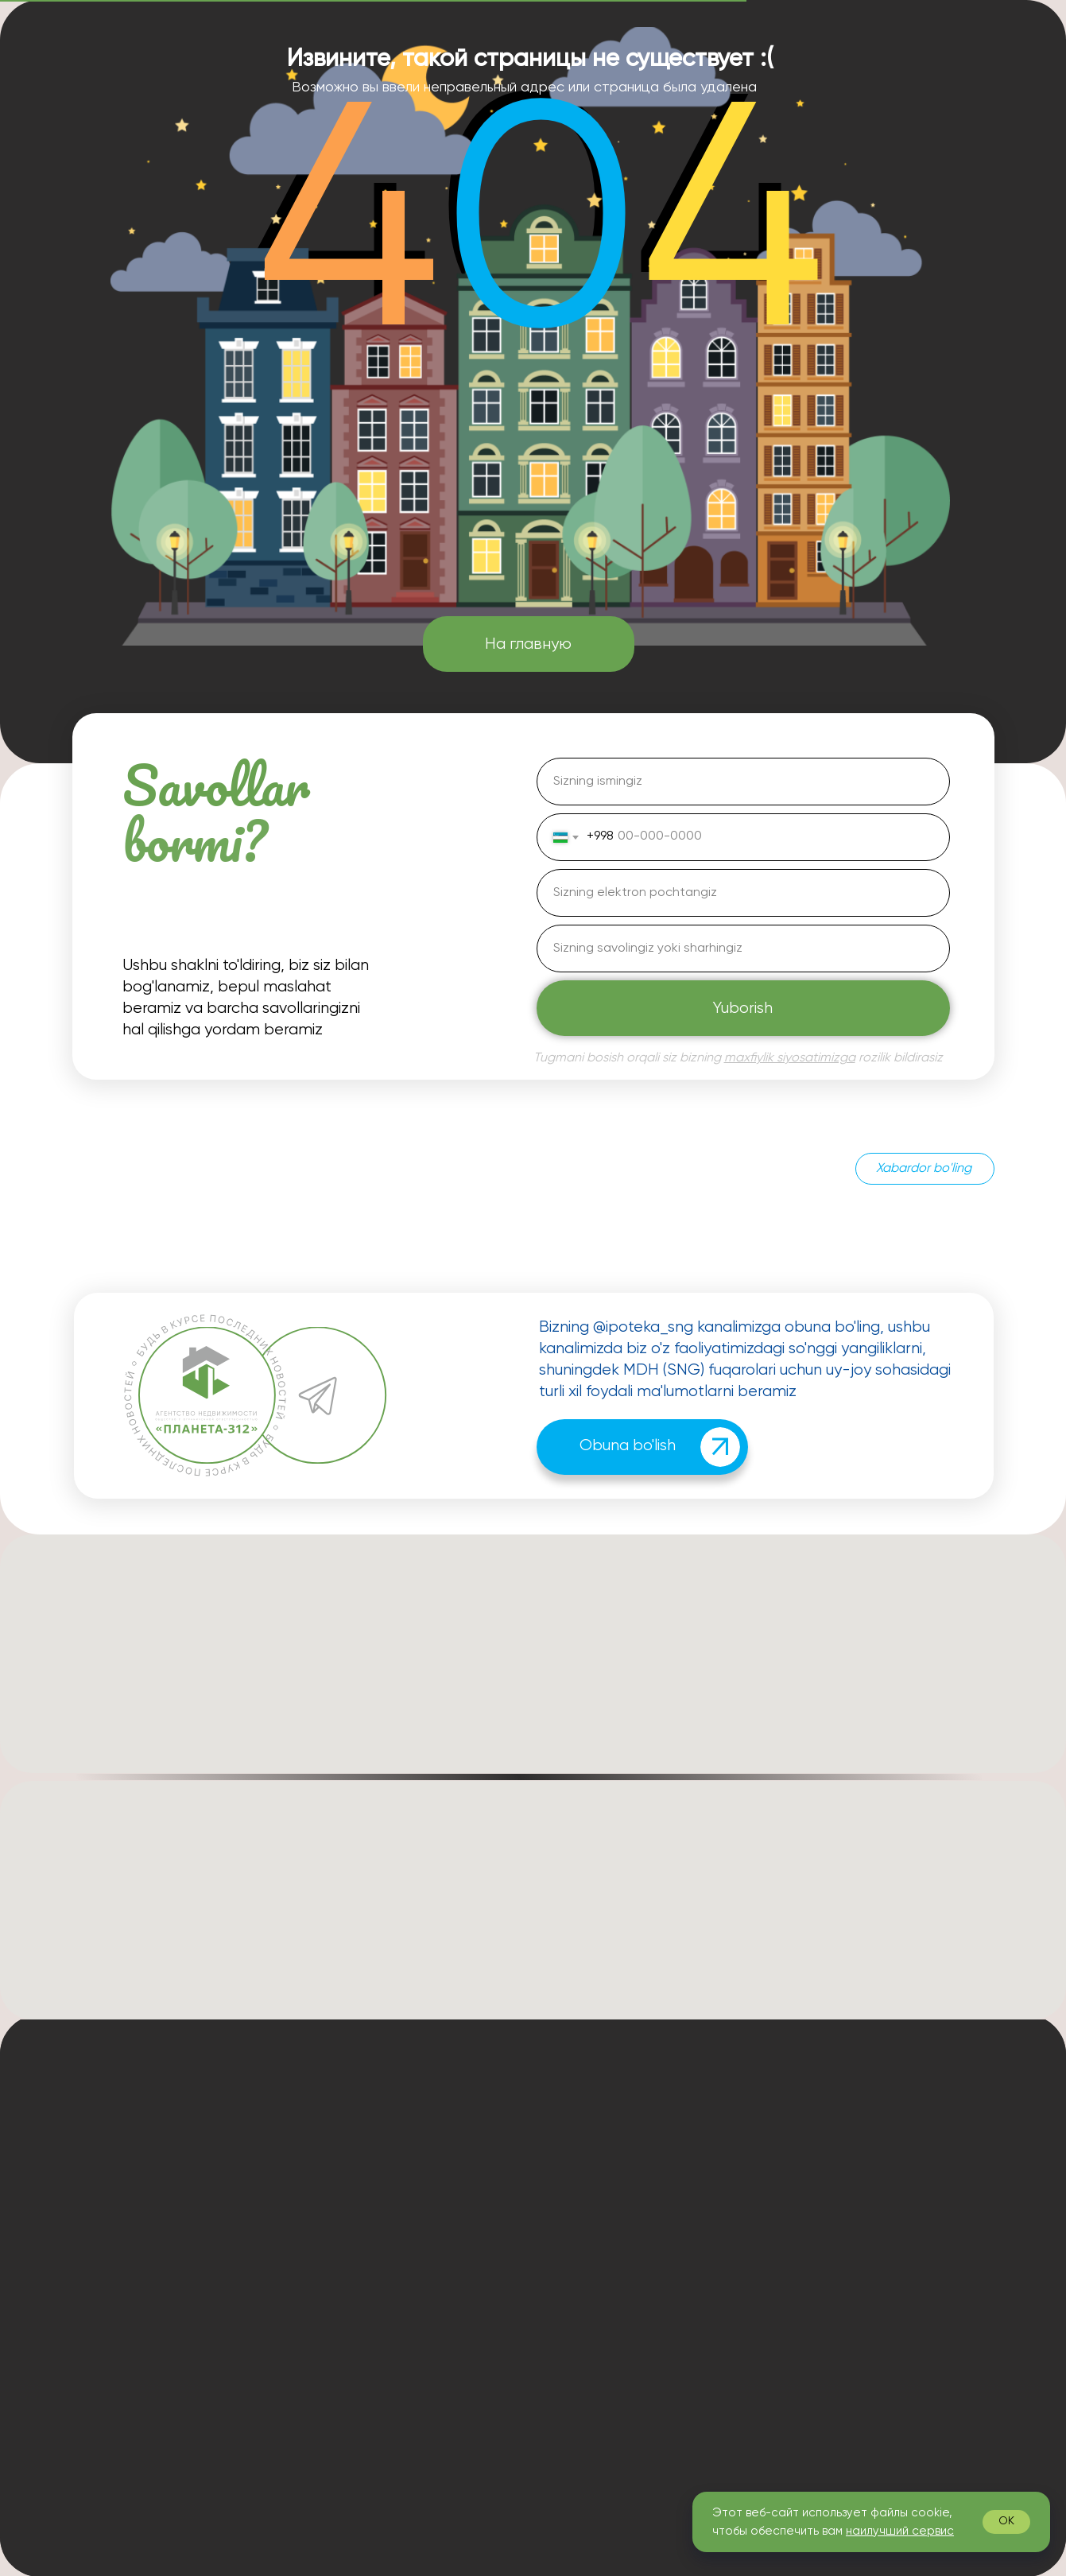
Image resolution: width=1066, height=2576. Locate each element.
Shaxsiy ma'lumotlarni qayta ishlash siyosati (661, 2415)
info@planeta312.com (329, 2211)
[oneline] (743, 948)
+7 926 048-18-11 (313, 2283)
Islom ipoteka (724, 2336)
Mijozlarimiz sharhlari (591, 2259)
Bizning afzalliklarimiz (593, 2234)
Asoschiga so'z (577, 2183)
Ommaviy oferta (579, 2437)
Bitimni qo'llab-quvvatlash (761, 2208)
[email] (743, 893)
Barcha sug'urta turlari (750, 2285)
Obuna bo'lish (628, 1445)
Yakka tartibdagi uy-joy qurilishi (775, 2310)
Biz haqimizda (573, 2132)
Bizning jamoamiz (583, 2208)
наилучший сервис (900, 2531)
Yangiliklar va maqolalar (601, 2285)
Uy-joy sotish (723, 2183)
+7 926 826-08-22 (419, 2182)
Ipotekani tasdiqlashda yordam (775, 2131)
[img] (720, 1447)
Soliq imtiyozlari (729, 2259)
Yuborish (743, 1008)
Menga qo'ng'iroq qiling (936, 2313)
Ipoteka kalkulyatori (590, 2157)
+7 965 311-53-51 (312, 2182)
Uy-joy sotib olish (735, 2157)
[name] (743, 781)
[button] (441, 2281)
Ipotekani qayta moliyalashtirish (775, 2233)
